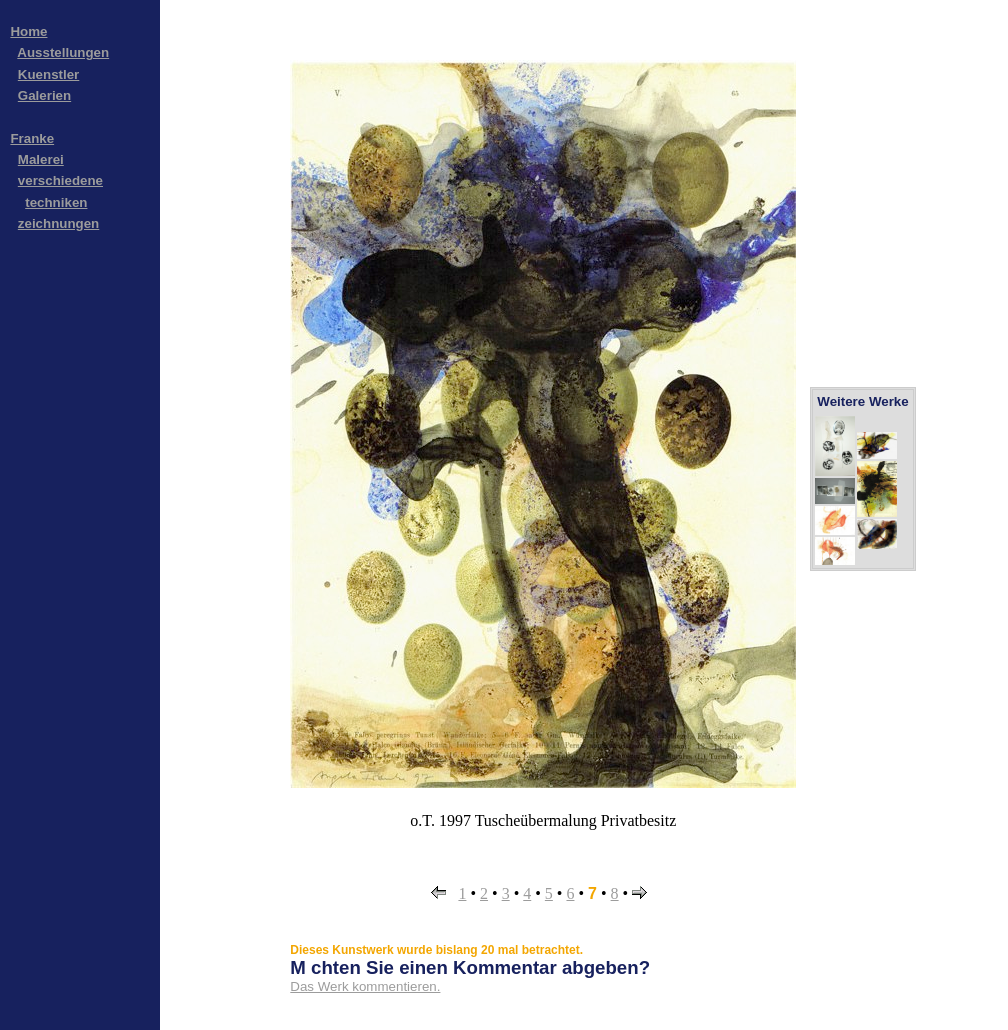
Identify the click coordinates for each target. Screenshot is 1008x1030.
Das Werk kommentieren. (365, 986)
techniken (56, 202)
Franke (32, 138)
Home (28, 31)
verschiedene (60, 180)
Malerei (41, 159)
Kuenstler (48, 74)
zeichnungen (58, 223)
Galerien (44, 95)
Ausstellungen (63, 52)
